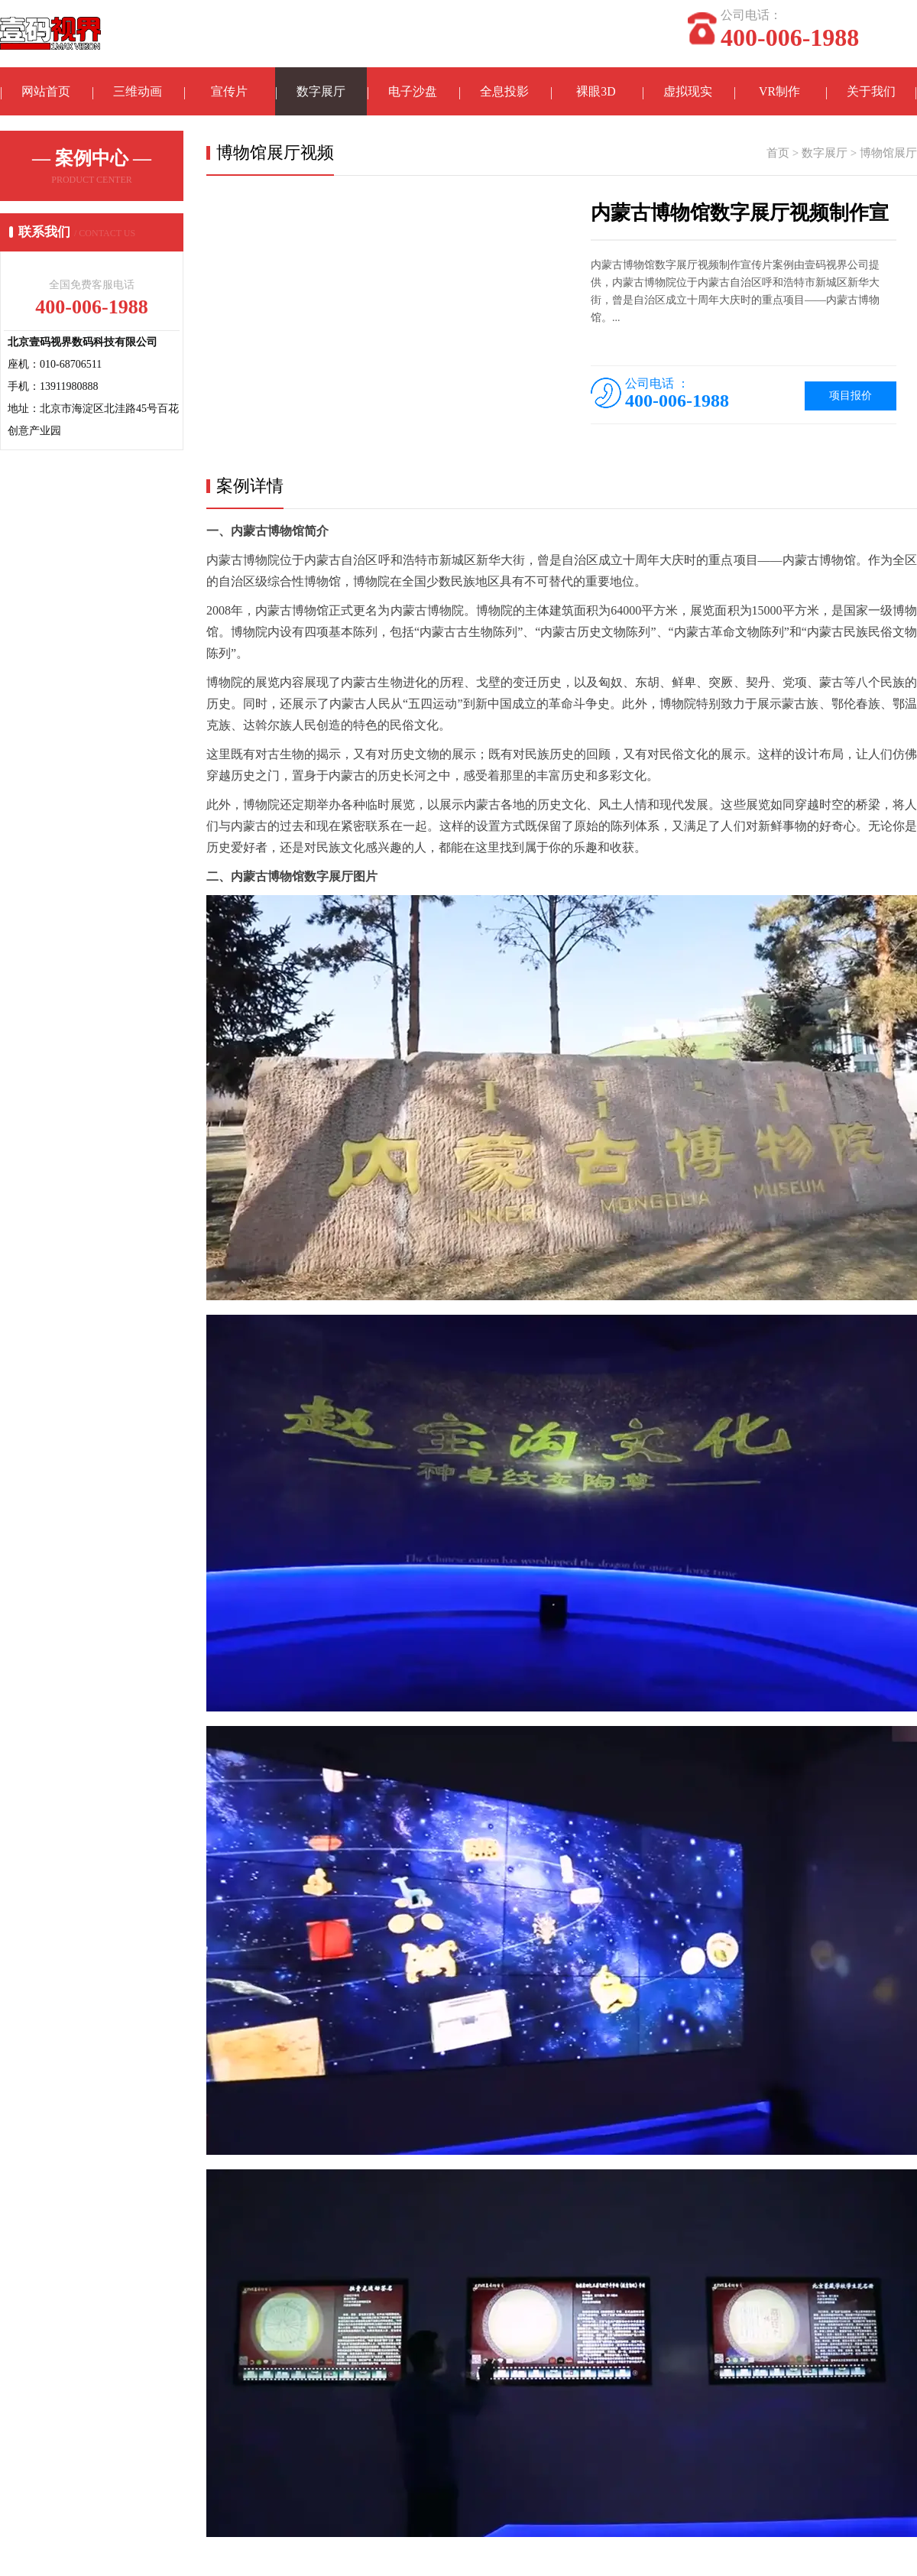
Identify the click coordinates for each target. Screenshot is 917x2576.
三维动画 (137, 92)
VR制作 (779, 92)
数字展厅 (320, 92)
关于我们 (871, 92)
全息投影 (504, 92)
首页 (777, 154)
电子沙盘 (412, 92)
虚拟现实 (687, 92)
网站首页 (45, 92)
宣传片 (229, 92)
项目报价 (850, 397)
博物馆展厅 (888, 154)
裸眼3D (596, 92)
